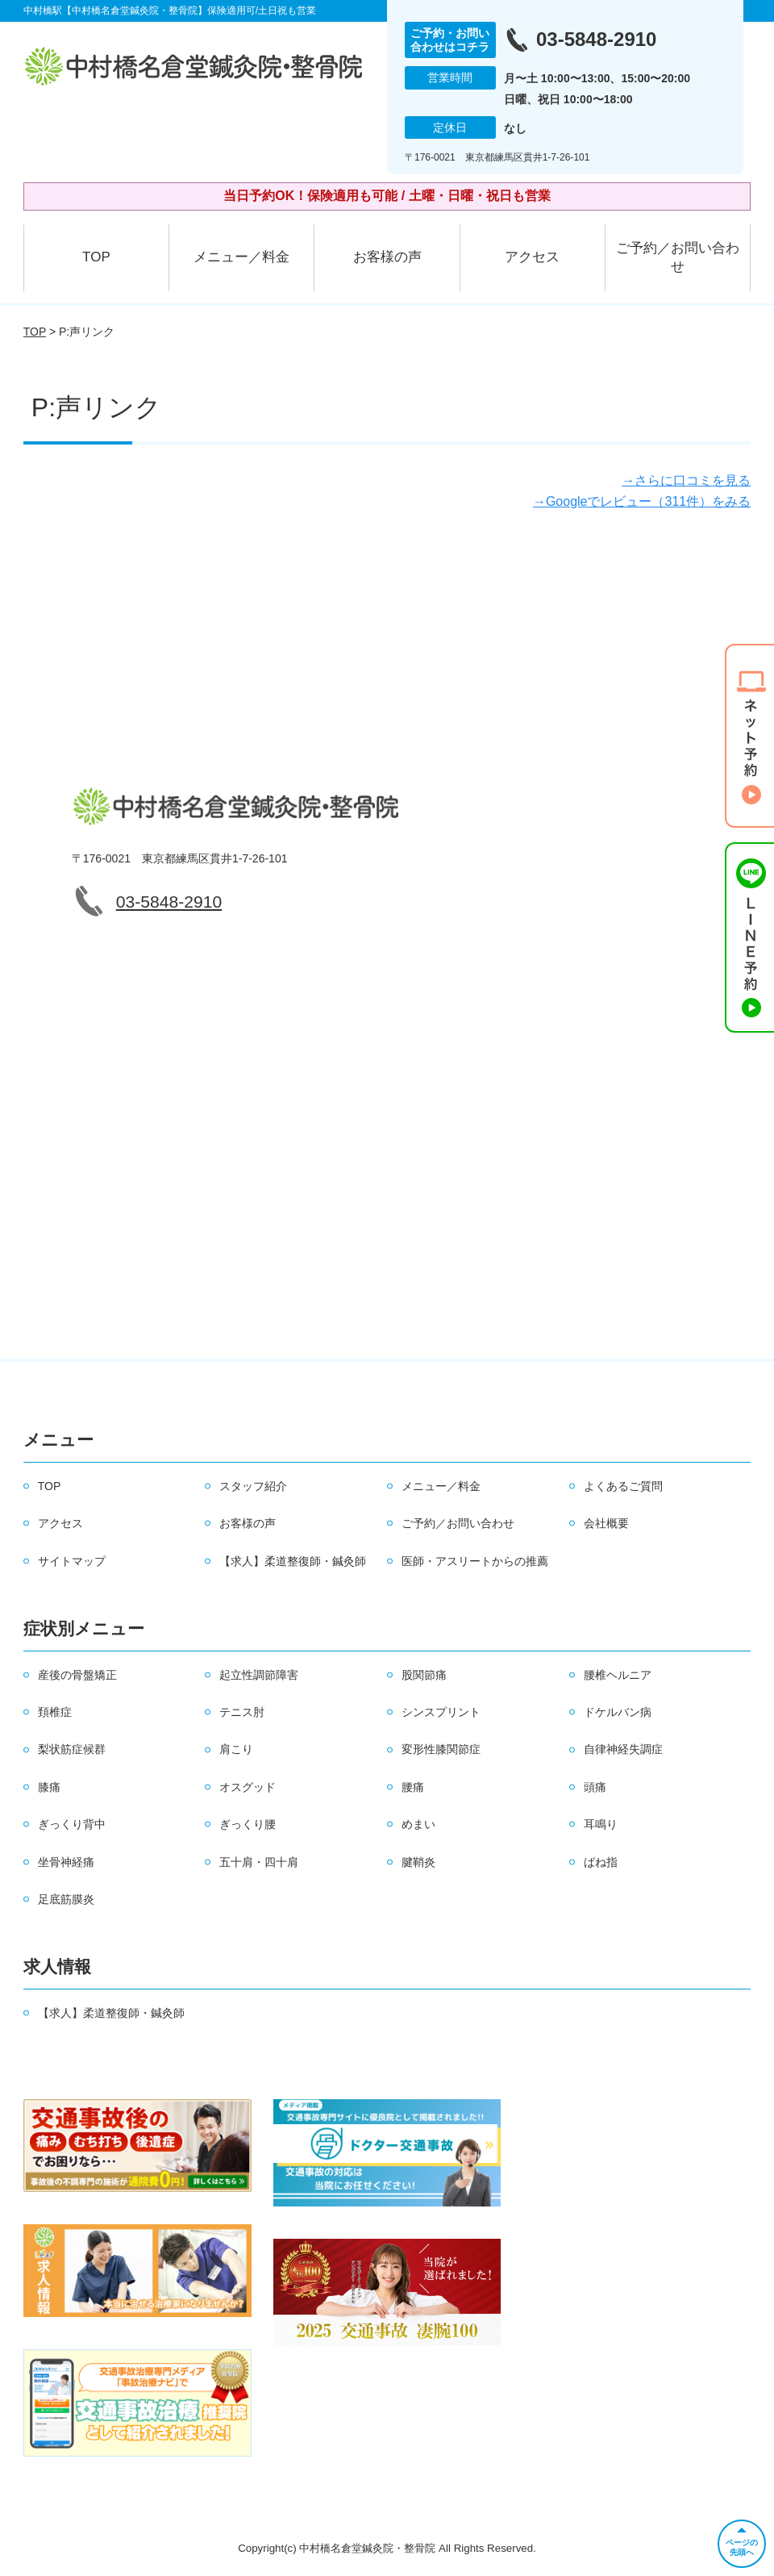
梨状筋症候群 (72, 1749)
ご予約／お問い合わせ (677, 257)
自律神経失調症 (623, 1749)
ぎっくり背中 (72, 1824)
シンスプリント (441, 1712)
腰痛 (413, 1787)
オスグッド (247, 1787)
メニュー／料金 (241, 257)
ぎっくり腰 (247, 1824)
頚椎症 (55, 1712)
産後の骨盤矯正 (77, 1674)
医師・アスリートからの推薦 (475, 1561)
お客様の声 (387, 257)
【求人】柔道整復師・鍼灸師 (292, 1561)
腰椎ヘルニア (617, 1674)
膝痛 (49, 1787)
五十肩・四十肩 (258, 1862)
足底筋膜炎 (66, 1899)
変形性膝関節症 (441, 1749)
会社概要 (606, 1523)
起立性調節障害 (258, 1674)
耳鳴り (601, 1824)
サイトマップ (72, 1561)
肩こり (236, 1749)
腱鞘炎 (418, 1862)
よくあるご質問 (623, 1486)
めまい (418, 1824)
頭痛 (595, 1787)
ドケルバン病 (617, 1712)
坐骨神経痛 (66, 1862)
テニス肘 (241, 1712)
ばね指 (601, 1862)
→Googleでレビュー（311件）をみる (642, 501)
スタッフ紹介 (253, 1486)
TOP (96, 257)
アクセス (532, 257)
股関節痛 (424, 1674)
